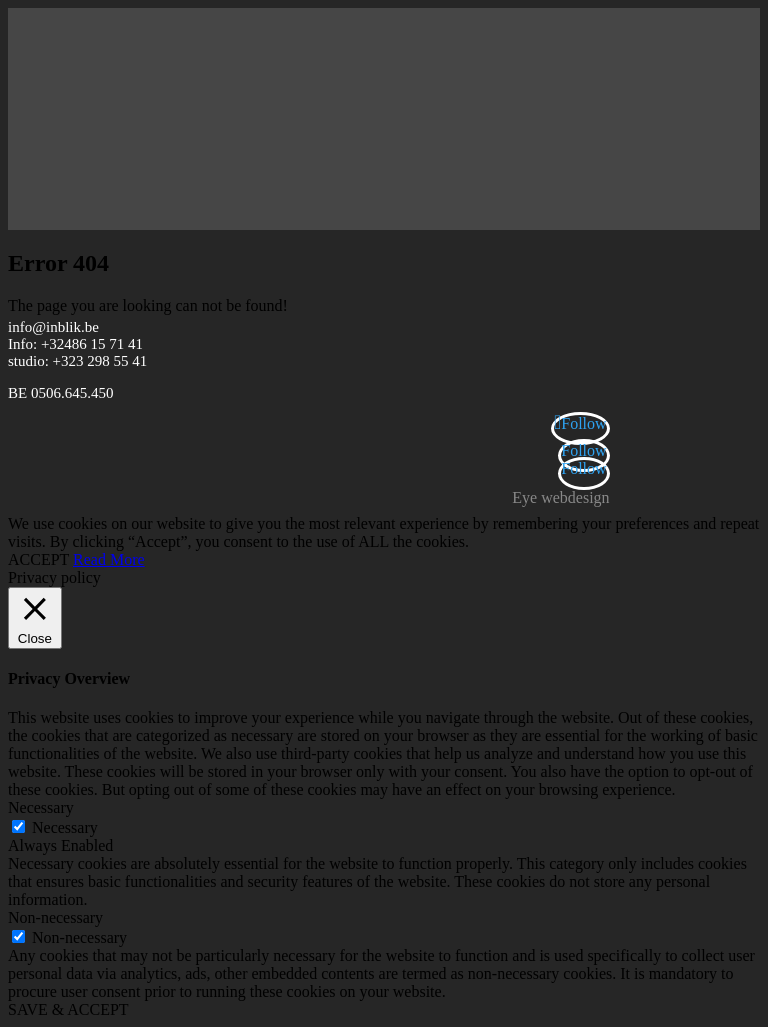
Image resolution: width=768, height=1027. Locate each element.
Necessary (65, 827)
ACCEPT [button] (38, 559)
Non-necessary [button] (55, 917)
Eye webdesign (560, 497)
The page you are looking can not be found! (148, 305)
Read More (109, 559)
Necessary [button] (41, 807)
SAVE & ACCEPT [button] (68, 1009)
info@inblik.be (53, 327)
